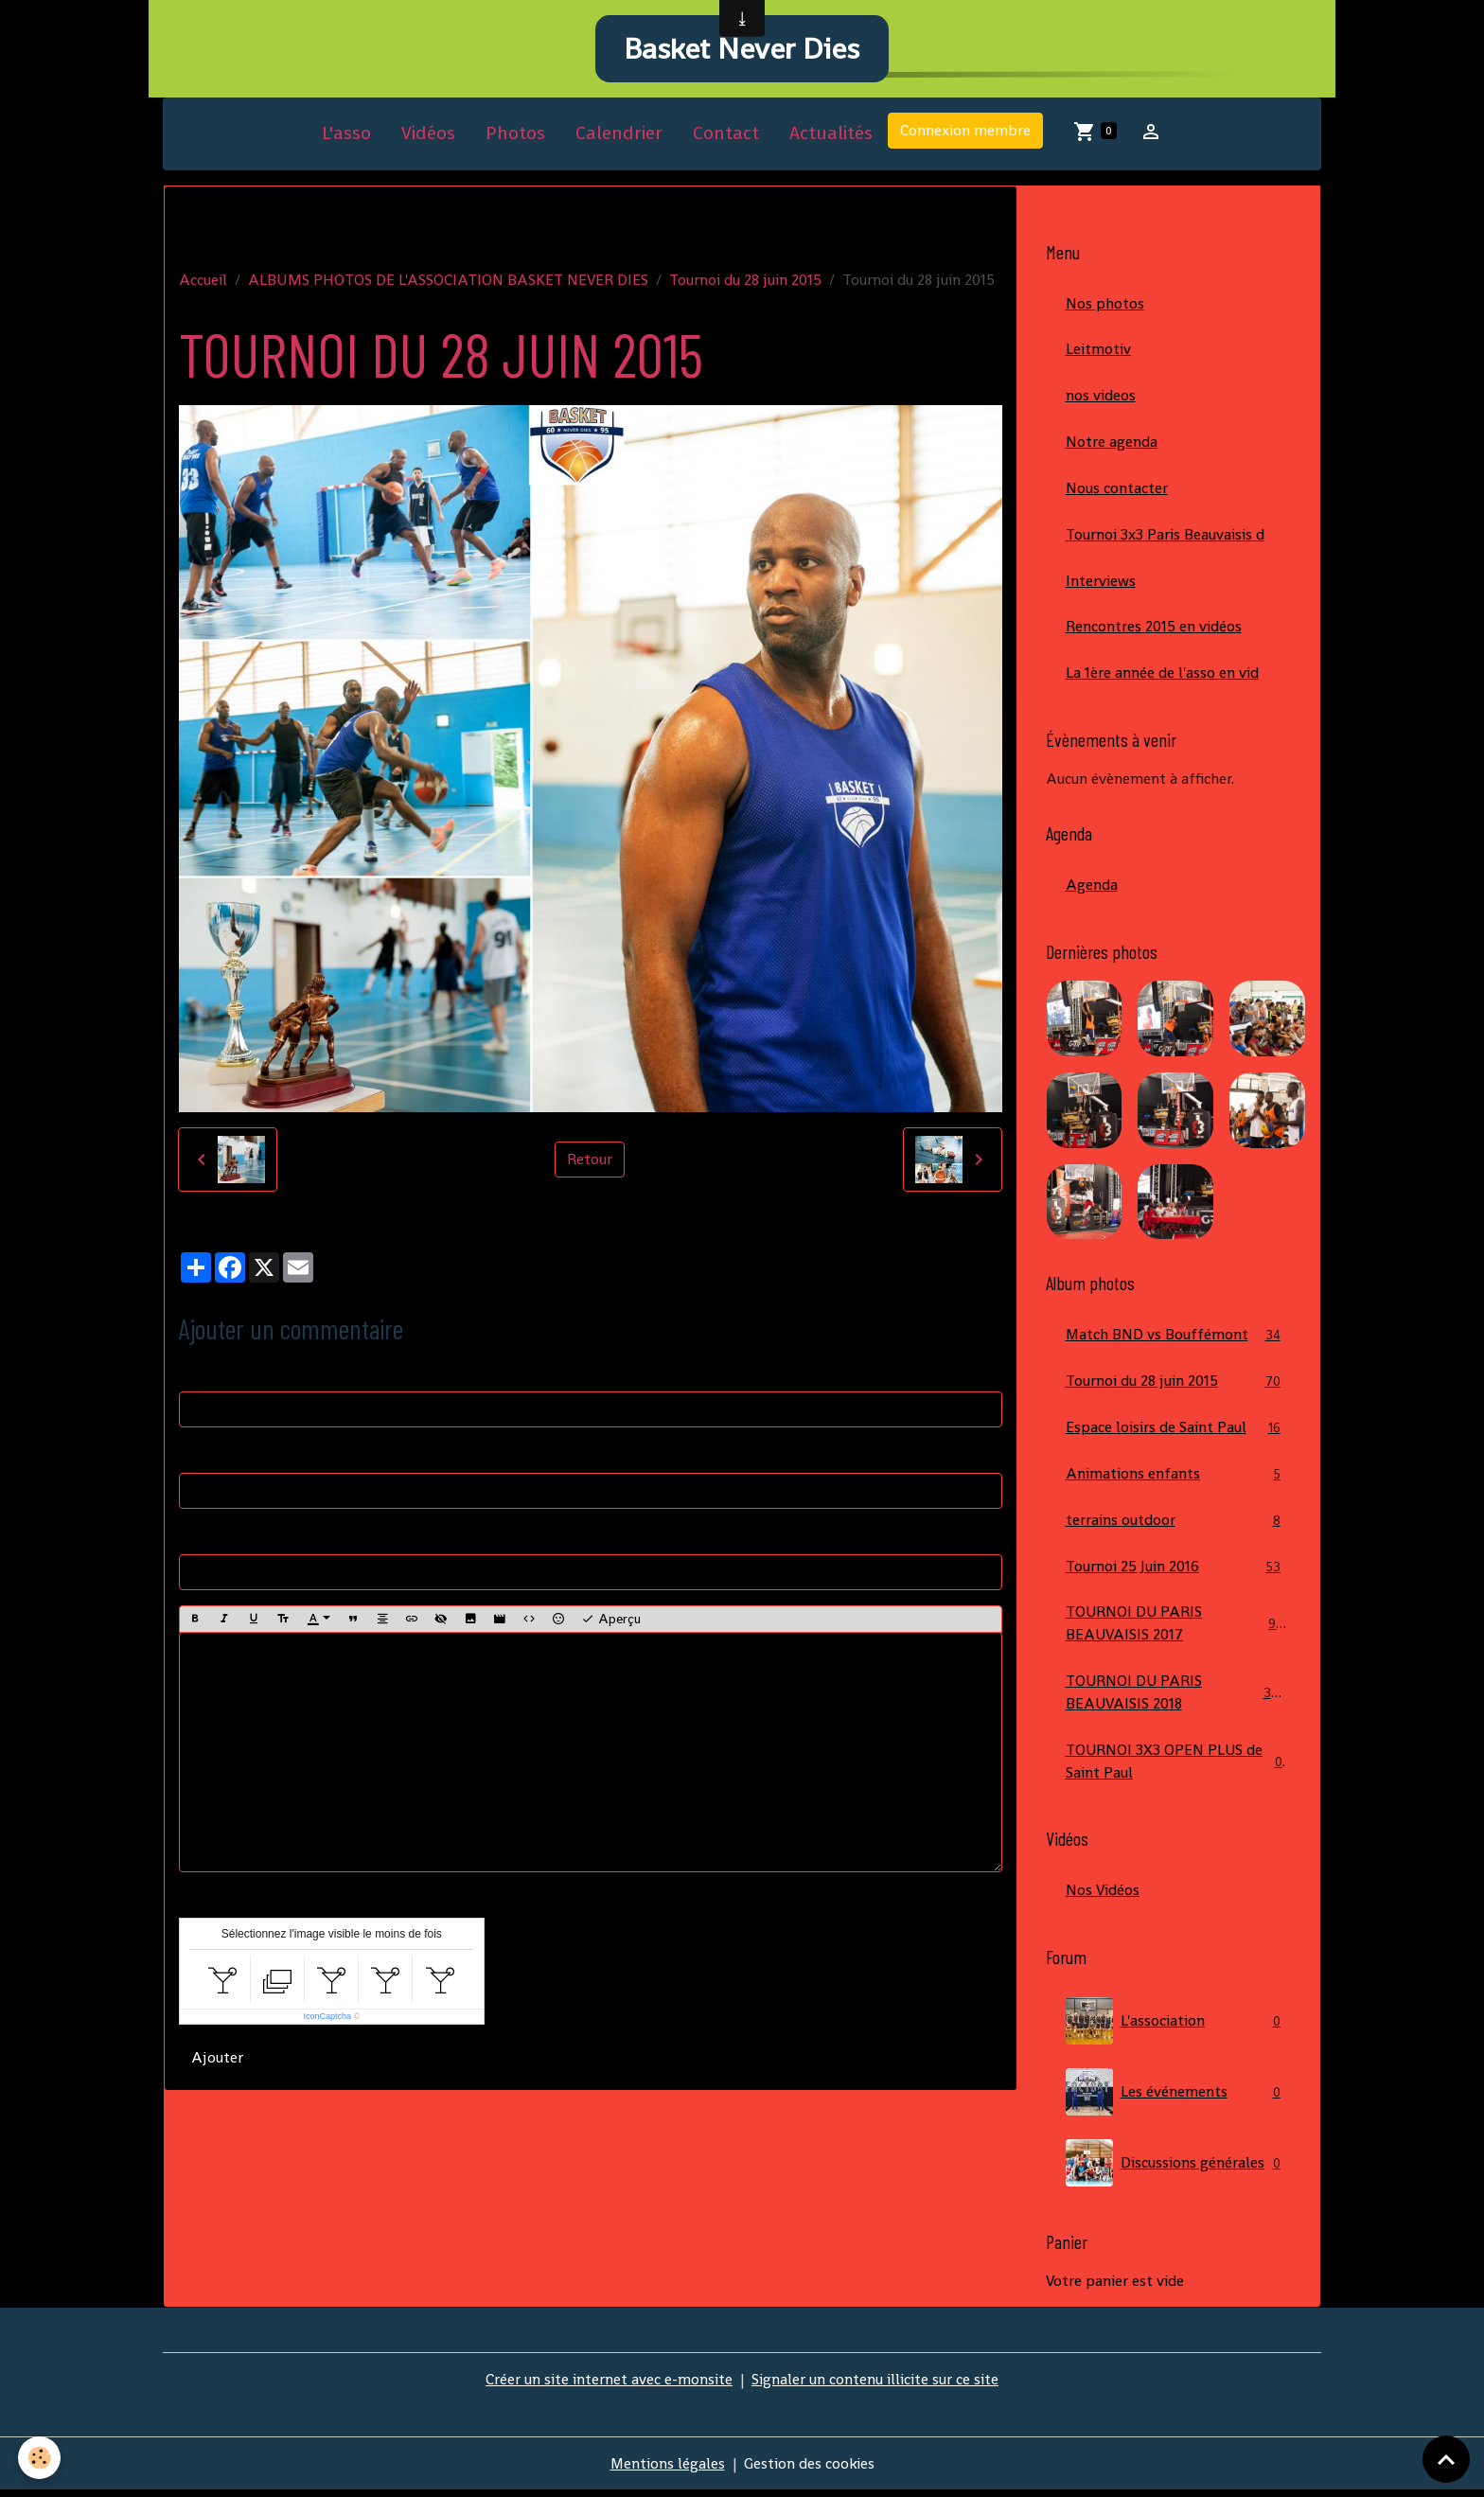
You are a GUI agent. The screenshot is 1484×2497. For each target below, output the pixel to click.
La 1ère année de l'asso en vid (1162, 676)
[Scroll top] (1446, 2459)
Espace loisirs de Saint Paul (1176, 1432)
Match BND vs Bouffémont (1176, 1339)
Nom (195, 1374)
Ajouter (217, 2060)
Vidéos (428, 136)
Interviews (1101, 583)
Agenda (1092, 888)
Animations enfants (1176, 1478)
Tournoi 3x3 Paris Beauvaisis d (1165, 537)
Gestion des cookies (809, 2470)
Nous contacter (1117, 491)
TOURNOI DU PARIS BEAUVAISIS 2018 (1176, 1697)
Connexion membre (965, 133)
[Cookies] (40, 2457)
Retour (589, 1162)
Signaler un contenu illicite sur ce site (874, 2386)
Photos (515, 136)
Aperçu (611, 1621)
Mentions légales (667, 2470)
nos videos (1101, 398)
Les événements (1176, 2098)
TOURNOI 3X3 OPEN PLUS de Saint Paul (1176, 1766)
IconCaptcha (327, 2019)
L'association (1176, 2027)
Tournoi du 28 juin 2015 (745, 282)
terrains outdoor (1176, 1524)
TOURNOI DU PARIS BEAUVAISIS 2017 (1176, 1628)
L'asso (346, 136)
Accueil (203, 282)
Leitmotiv (1098, 352)
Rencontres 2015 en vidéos (1154, 630)
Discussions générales (1176, 2169)
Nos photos (1105, 305)
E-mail (200, 1455)
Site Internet (221, 1537)
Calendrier (618, 136)
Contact (726, 136)
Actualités (831, 136)
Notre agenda (1111, 444)
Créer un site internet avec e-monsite (609, 2386)
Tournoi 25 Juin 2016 (1176, 1571)
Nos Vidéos (1103, 1896)
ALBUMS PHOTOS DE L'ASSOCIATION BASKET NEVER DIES (448, 282)
